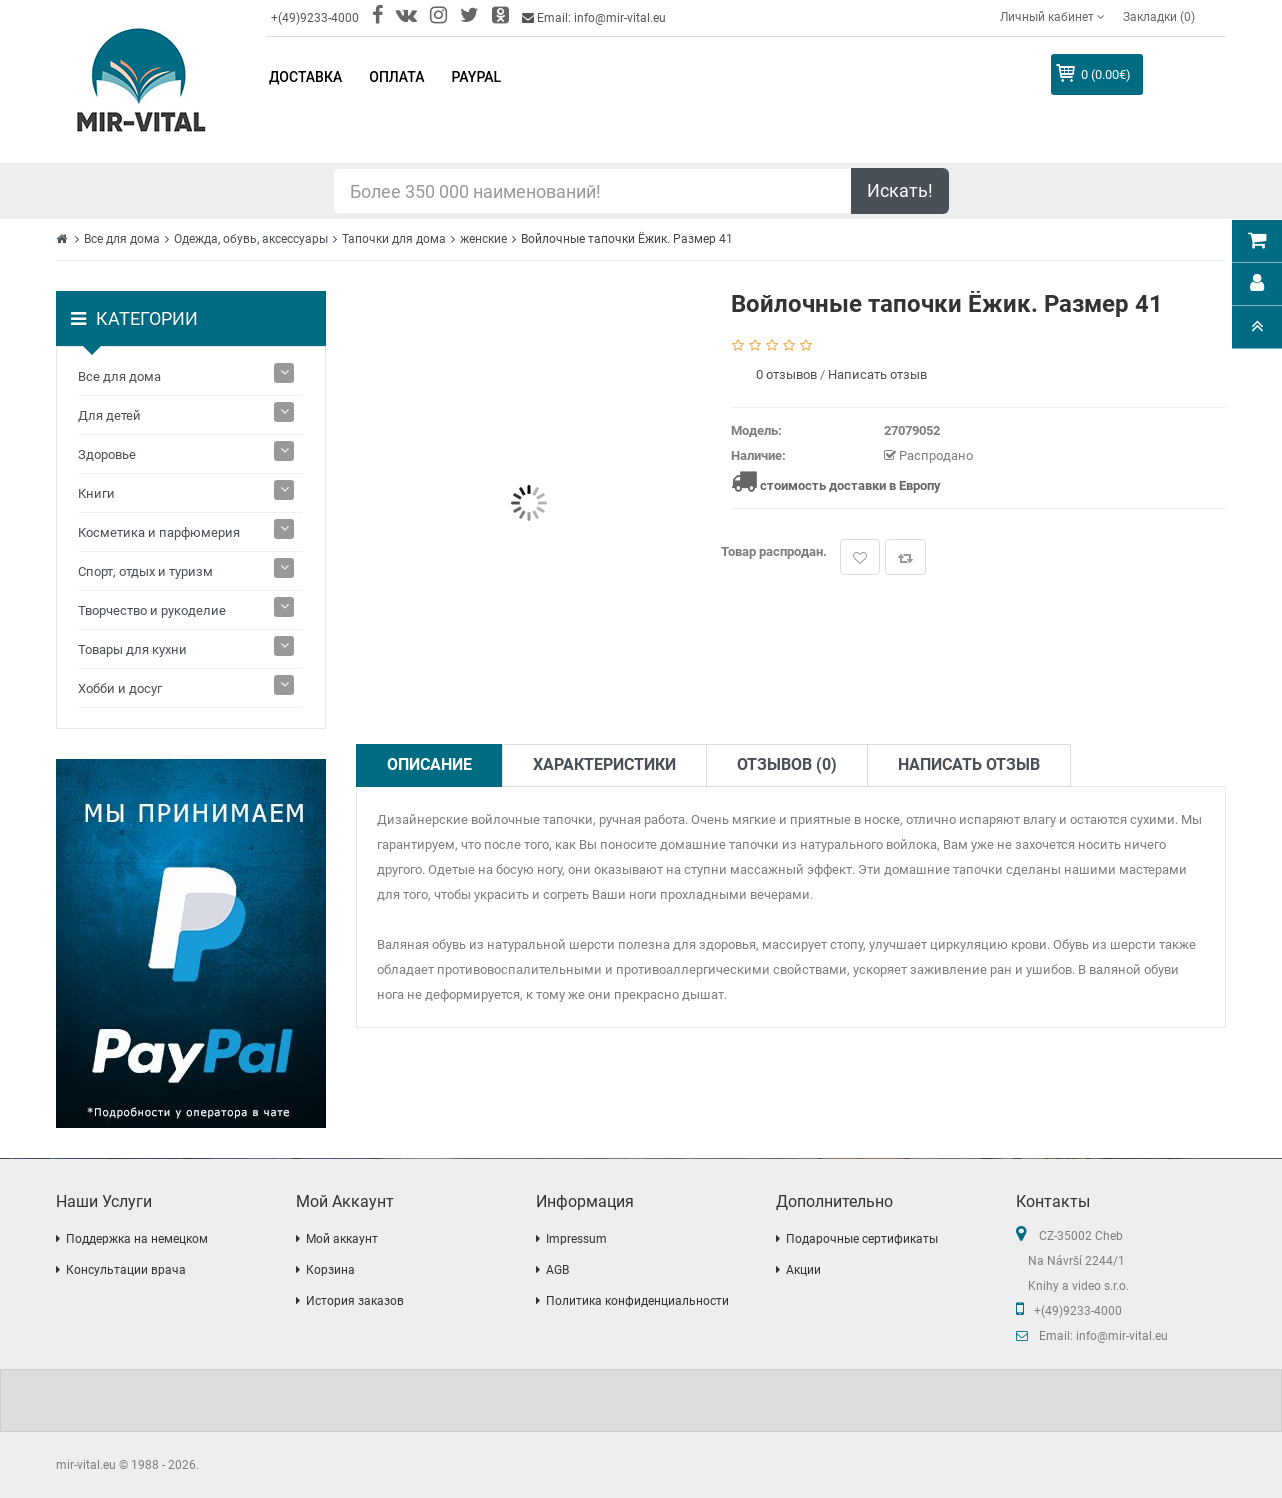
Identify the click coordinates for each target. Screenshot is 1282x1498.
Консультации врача (126, 1270)
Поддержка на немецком (137, 1239)
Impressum (576, 1239)
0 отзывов (786, 374)
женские (483, 239)
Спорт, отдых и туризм (145, 571)
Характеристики (604, 764)
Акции (803, 1270)
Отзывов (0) (787, 764)
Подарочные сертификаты (862, 1239)
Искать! (900, 190)
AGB (557, 1270)
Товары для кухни (132, 649)
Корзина (330, 1270)
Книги (96, 493)
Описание (429, 764)
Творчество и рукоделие (152, 610)
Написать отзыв (877, 374)
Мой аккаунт (342, 1239)
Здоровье (107, 454)
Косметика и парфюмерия (159, 532)
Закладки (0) (1159, 17)
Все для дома (122, 239)
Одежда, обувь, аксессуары (251, 239)
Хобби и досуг (120, 688)
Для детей (109, 415)
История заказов (355, 1301)
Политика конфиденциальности (637, 1301)
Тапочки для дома (394, 239)
